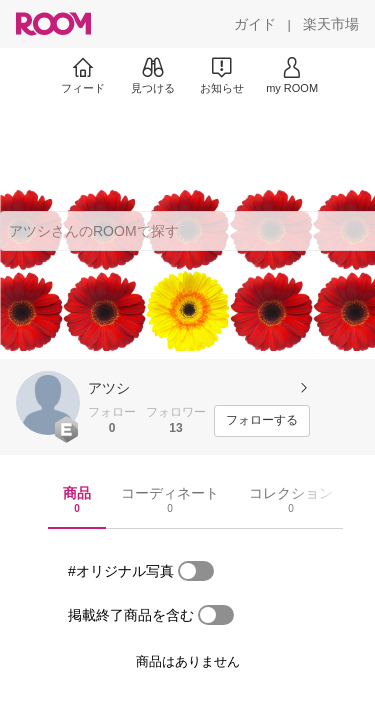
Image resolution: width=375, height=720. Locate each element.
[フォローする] (262, 421)
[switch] (196, 571)
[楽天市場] (331, 24)
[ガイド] (255, 24)
